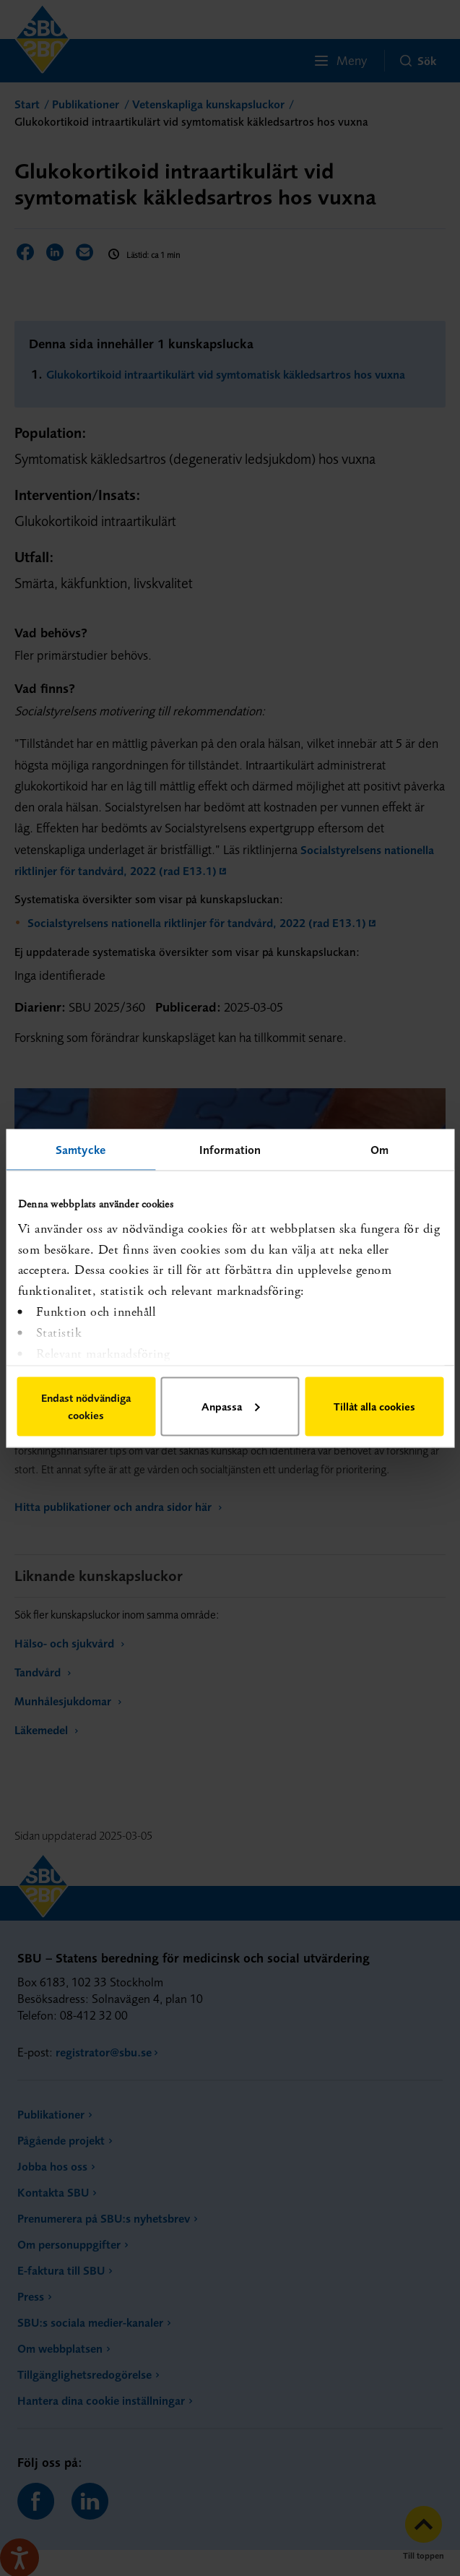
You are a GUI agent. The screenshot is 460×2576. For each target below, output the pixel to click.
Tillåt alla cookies (374, 1405)
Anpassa (230, 1405)
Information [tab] (230, 1149)
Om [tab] (379, 1149)
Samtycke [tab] (80, 1149)
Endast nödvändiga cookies (86, 1406)
